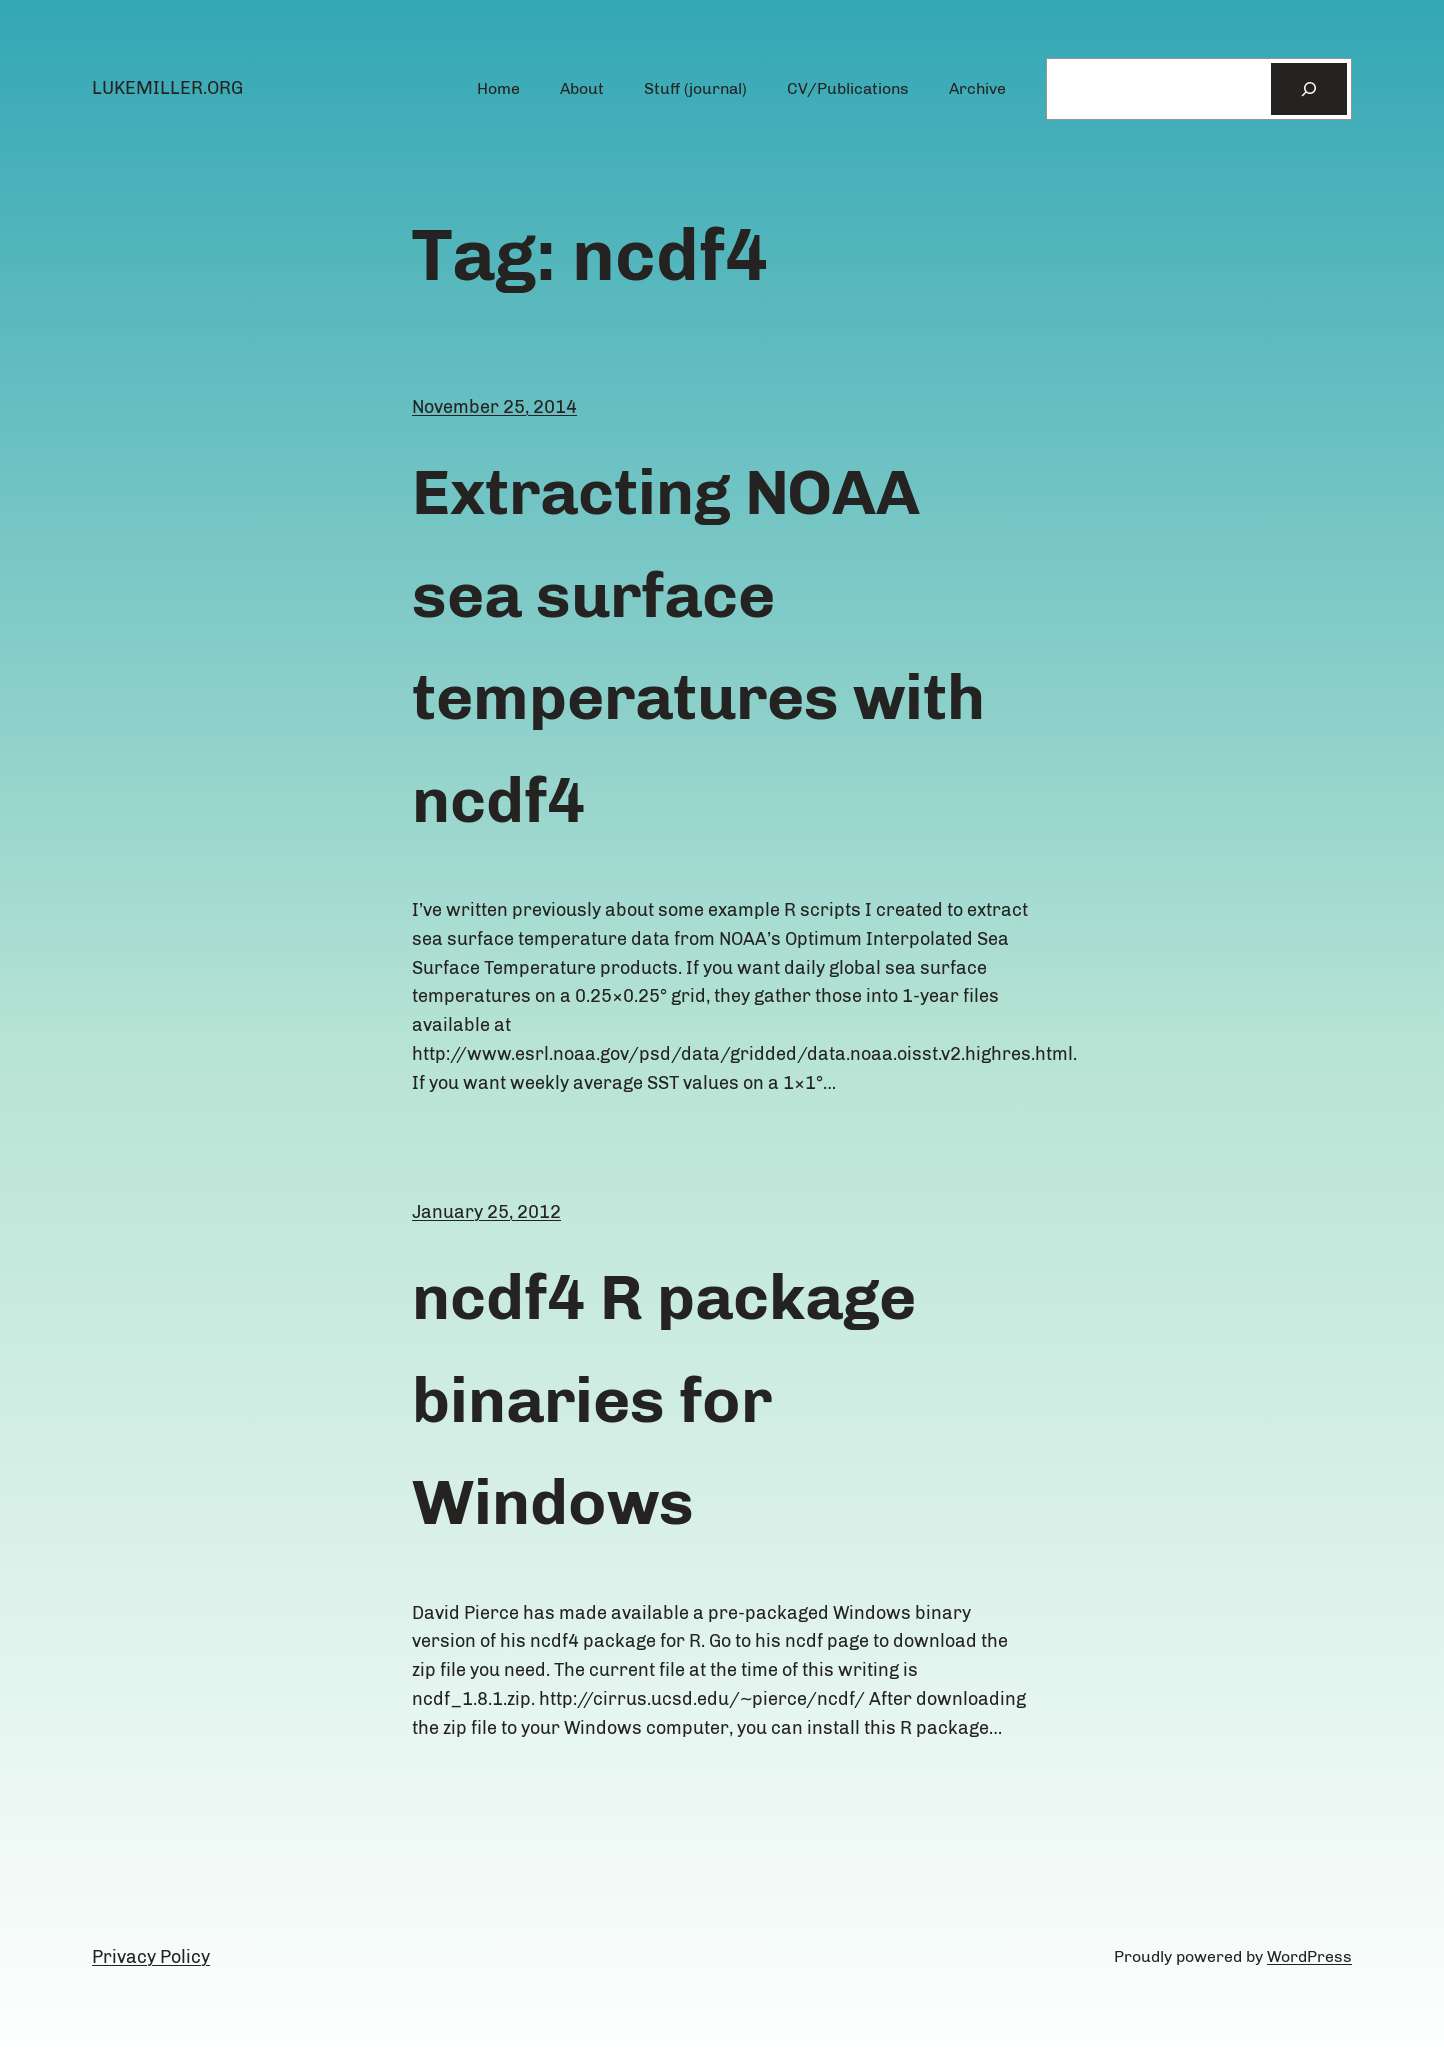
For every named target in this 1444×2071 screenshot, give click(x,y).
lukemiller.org (167, 88)
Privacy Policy (151, 1957)
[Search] (1309, 89)
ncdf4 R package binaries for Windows (664, 1399)
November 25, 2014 (494, 407)
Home (498, 88)
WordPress (1309, 1956)
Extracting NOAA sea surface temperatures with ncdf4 (698, 645)
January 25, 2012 (486, 1212)
